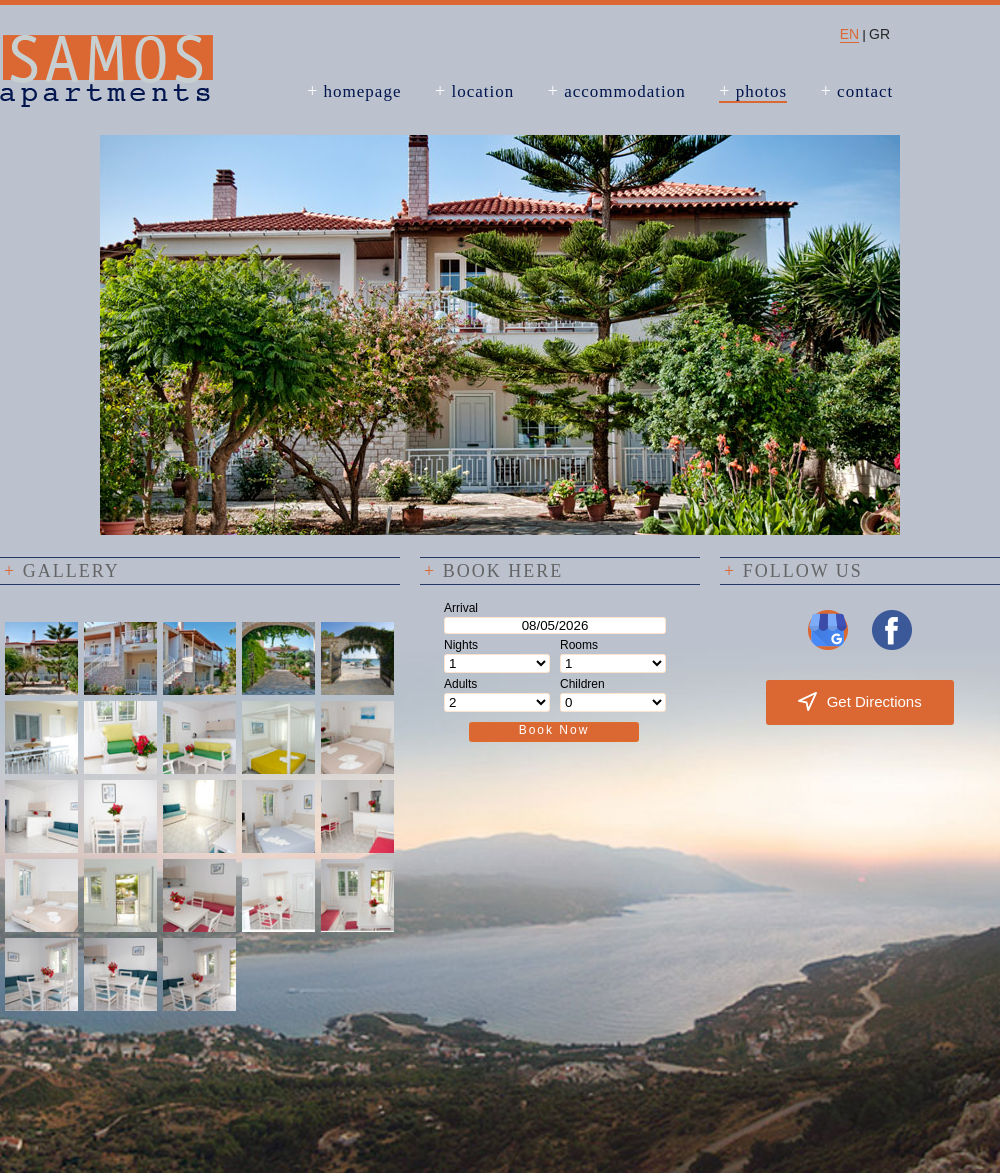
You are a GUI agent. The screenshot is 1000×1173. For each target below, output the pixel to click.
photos (753, 91)
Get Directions (859, 701)
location (474, 91)
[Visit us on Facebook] (892, 646)
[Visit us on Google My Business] (828, 646)
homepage (354, 91)
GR (879, 34)
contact (857, 91)
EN (849, 34)
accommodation (617, 91)
